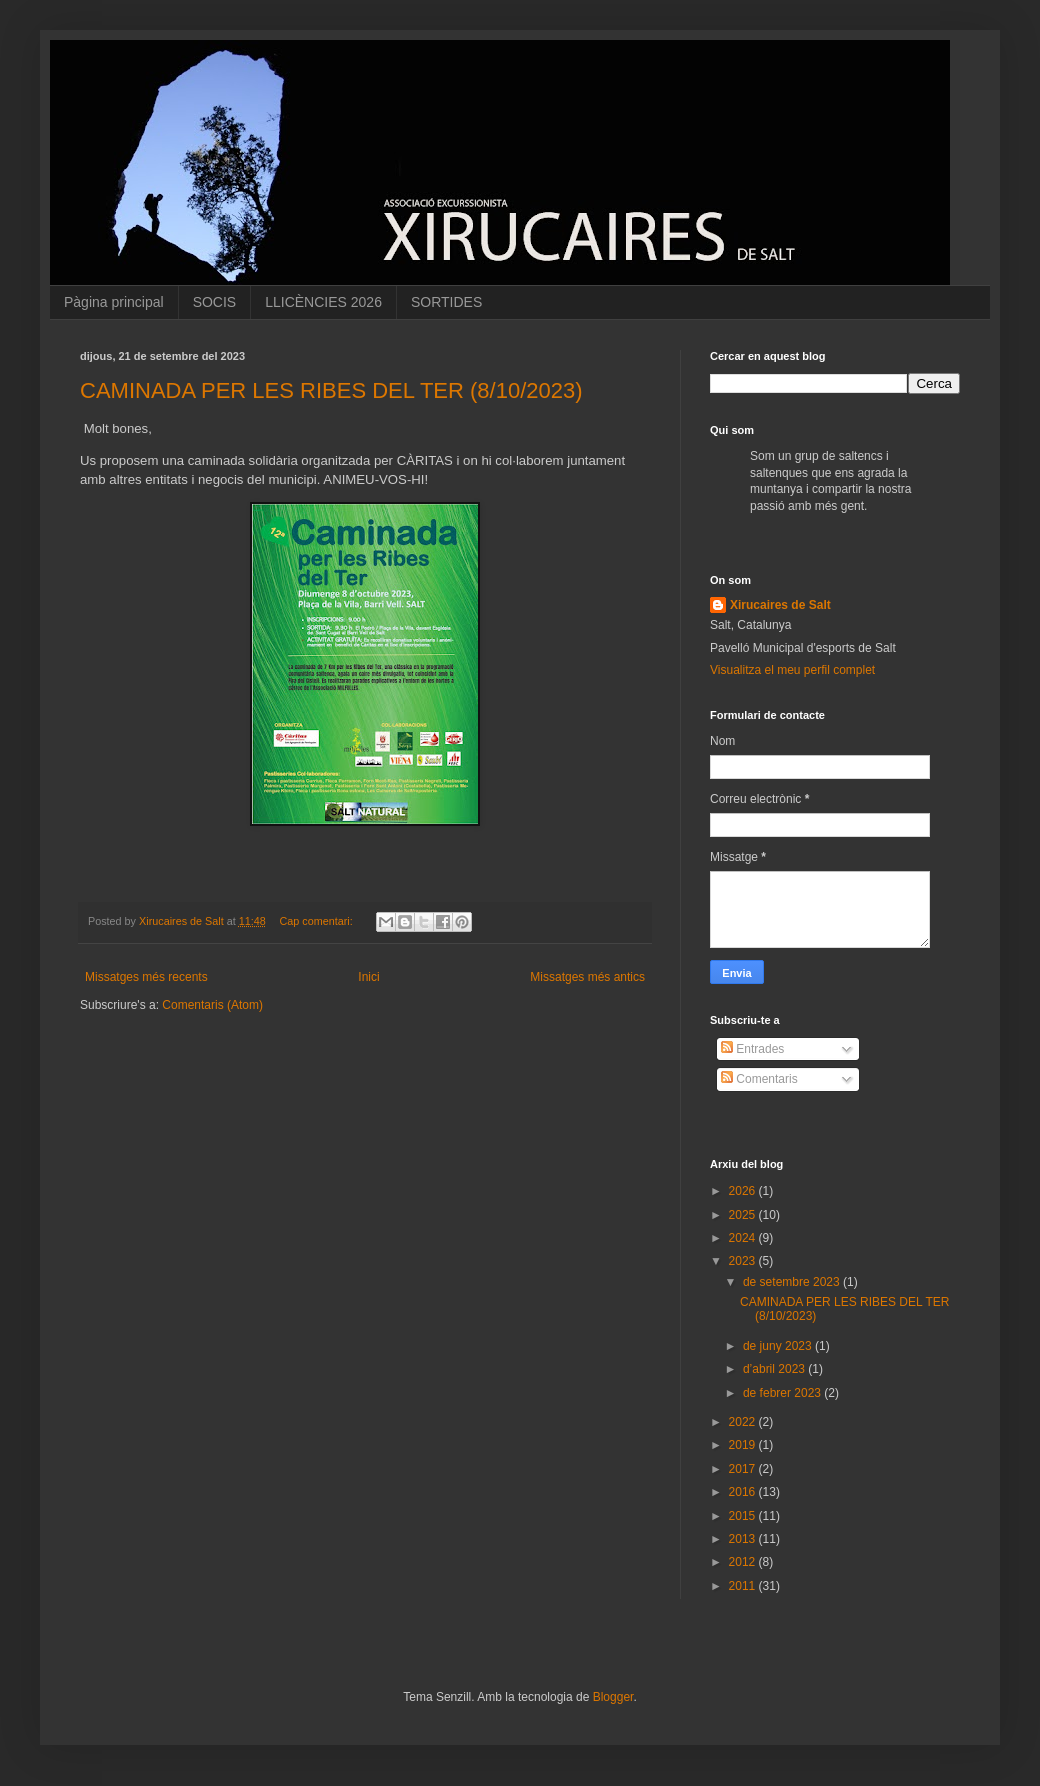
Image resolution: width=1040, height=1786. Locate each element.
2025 (744, 1215)
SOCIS (215, 302)
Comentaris (759, 1079)
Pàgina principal (114, 302)
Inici (368, 977)
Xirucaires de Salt (780, 605)
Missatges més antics (587, 977)
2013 (744, 1539)
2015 (744, 1516)
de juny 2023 (779, 1346)
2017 (744, 1469)
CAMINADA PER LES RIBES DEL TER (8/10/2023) (331, 390)
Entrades (752, 1049)
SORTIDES (446, 302)
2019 (744, 1445)
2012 (744, 1562)
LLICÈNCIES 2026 (323, 302)
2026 (744, 1191)
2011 (744, 1586)
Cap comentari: (318, 921)
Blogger (613, 1697)
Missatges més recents (146, 977)
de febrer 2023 (783, 1393)
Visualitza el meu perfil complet (792, 670)
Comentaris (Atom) (212, 1005)
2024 (744, 1238)
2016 (744, 1492)
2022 (744, 1422)
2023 (744, 1261)
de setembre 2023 (793, 1282)
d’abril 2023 (775, 1369)
